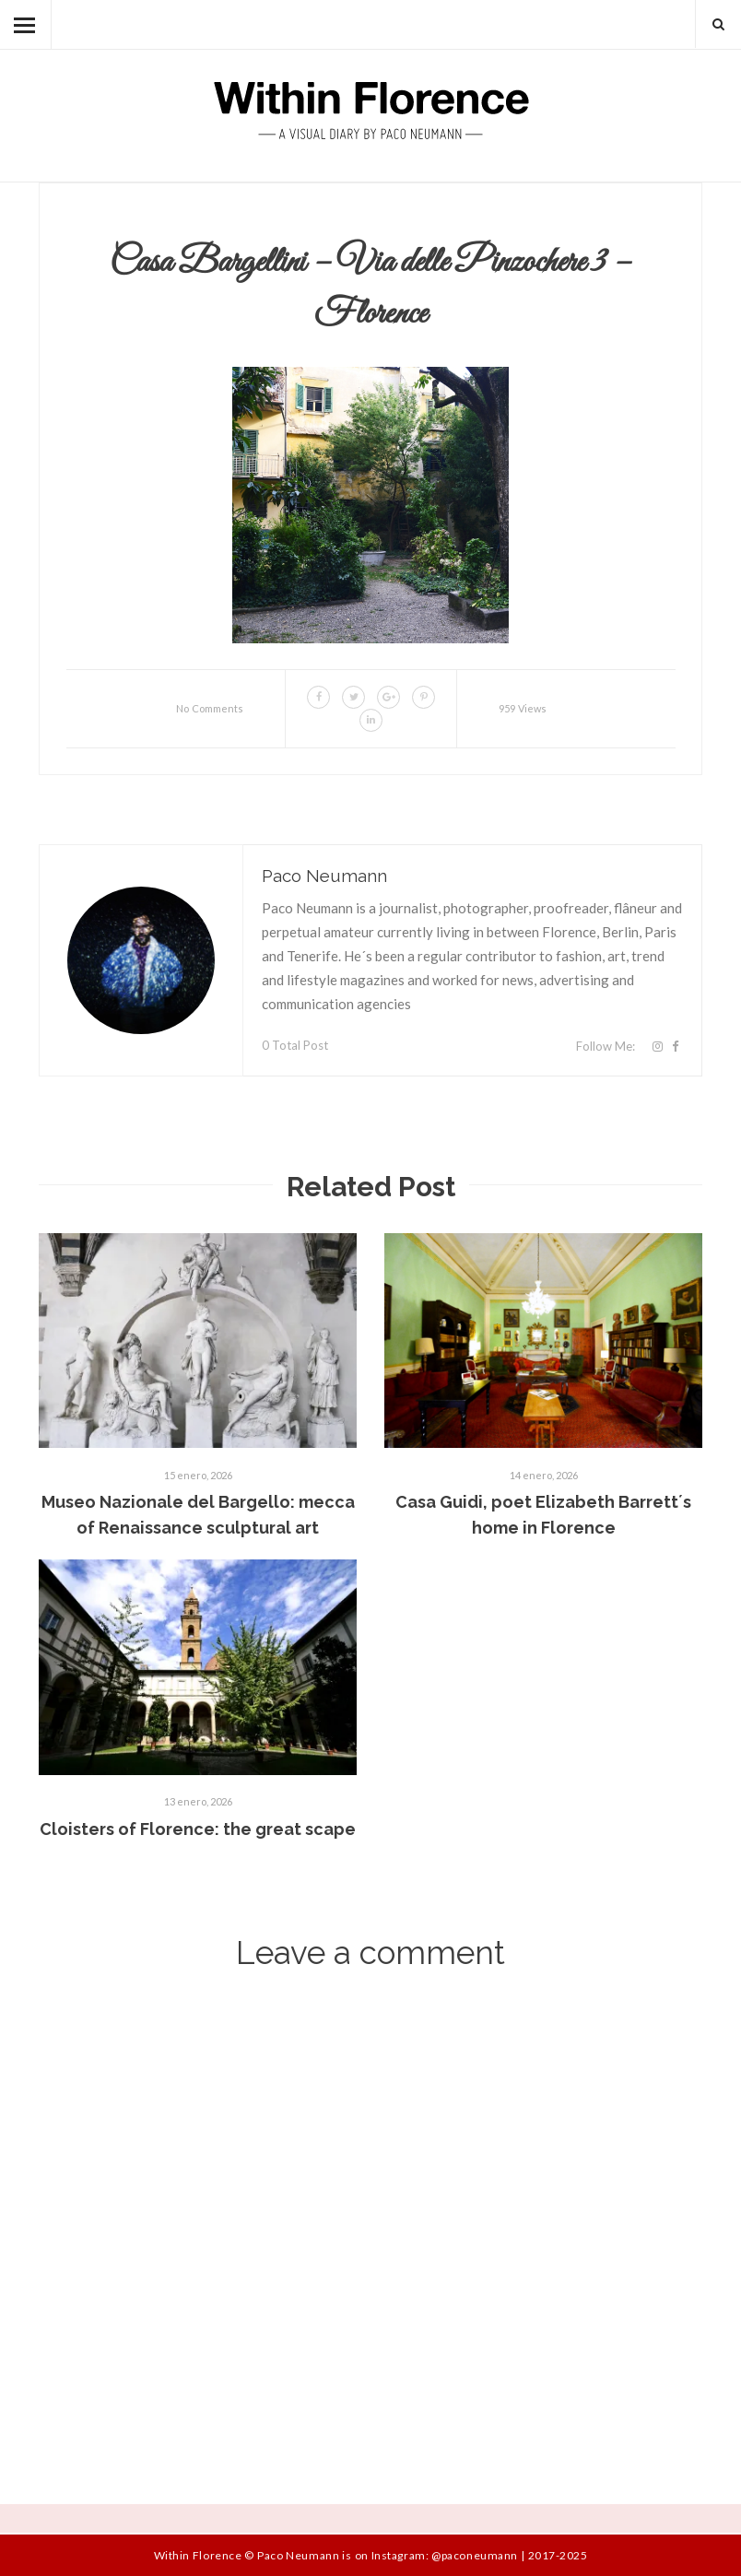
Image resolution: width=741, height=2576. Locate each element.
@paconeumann (474, 2555)
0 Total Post (295, 1045)
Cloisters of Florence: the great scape (198, 1829)
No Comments (209, 708)
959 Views (523, 708)
